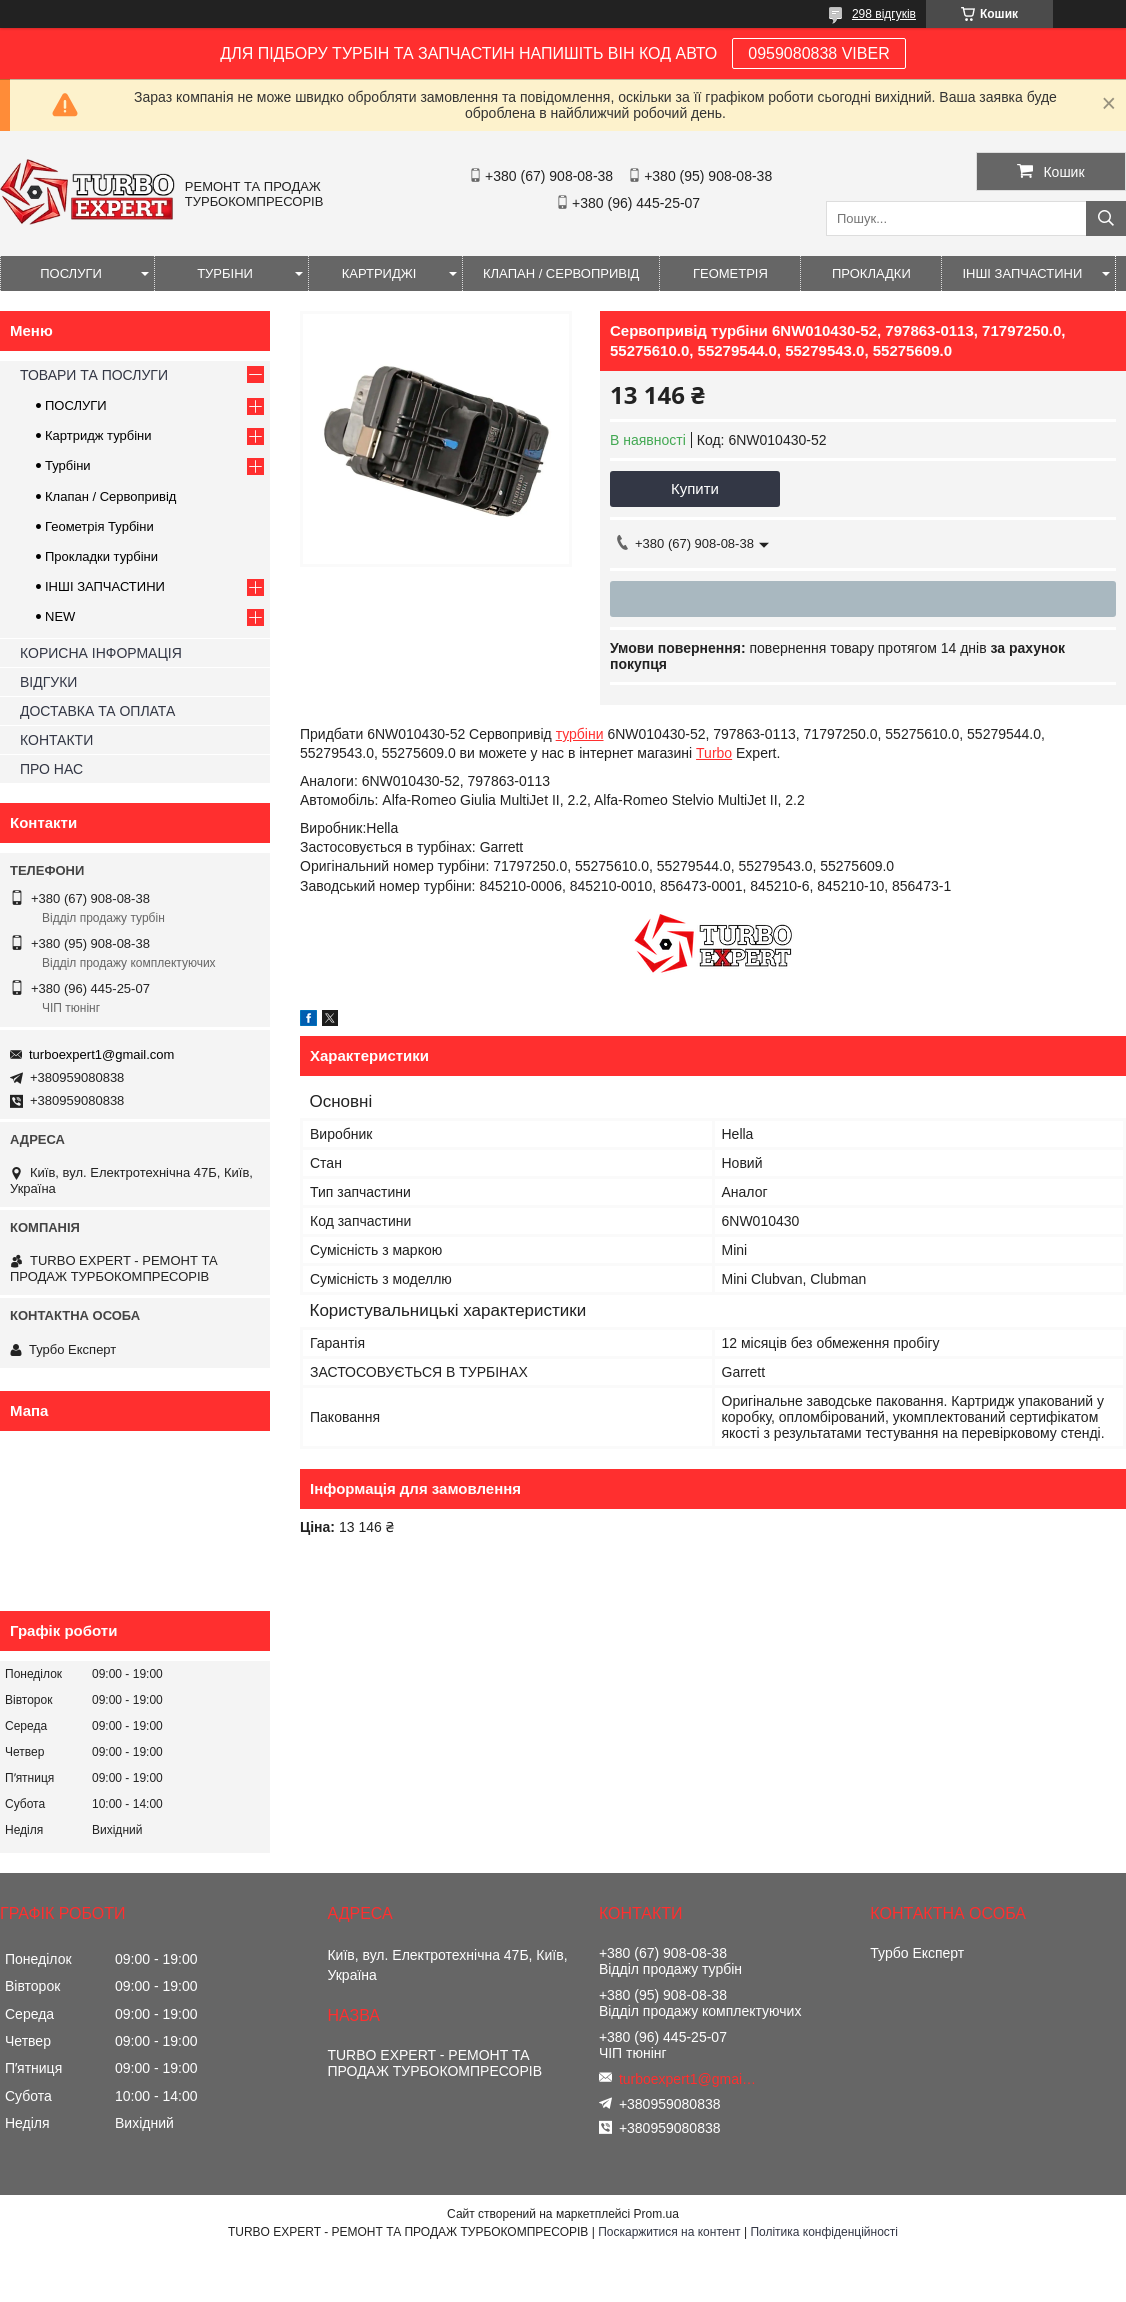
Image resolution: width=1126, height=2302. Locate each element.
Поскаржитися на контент (669, 2232)
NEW (60, 616)
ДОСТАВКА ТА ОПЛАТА (97, 711)
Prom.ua (656, 2214)
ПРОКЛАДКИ (871, 273)
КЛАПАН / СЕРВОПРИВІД (561, 273)
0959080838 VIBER (818, 53)
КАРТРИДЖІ (379, 273)
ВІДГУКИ (48, 682)
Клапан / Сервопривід (110, 496)
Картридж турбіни (98, 435)
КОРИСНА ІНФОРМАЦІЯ (101, 653)
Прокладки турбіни (101, 556)
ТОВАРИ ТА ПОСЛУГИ (94, 375)
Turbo (714, 753)
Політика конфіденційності (824, 2232)
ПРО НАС (51, 769)
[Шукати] (1106, 218)
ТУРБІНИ (225, 273)
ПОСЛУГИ (71, 273)
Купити (695, 488)
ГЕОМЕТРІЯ (730, 273)
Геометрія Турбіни (99, 526)
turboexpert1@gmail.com (101, 1054)
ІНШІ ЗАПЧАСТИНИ (1022, 273)
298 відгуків (884, 14)
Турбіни (68, 465)
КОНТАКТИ (56, 740)
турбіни (580, 734)
